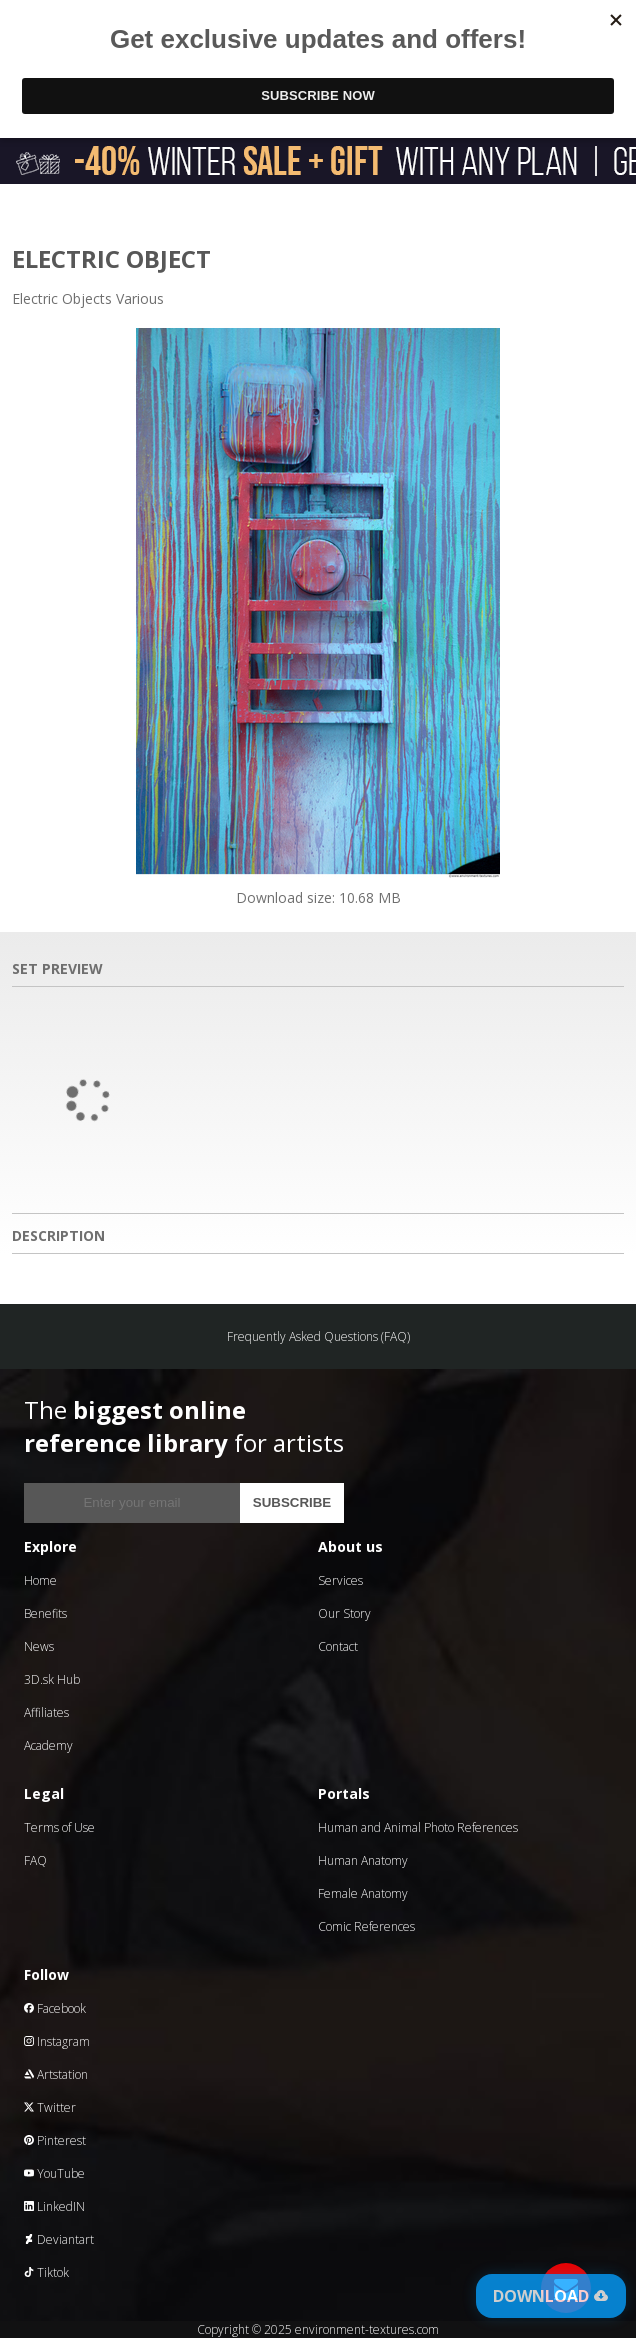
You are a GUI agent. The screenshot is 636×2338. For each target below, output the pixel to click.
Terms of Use (59, 1827)
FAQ (35, 1860)
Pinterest (55, 2140)
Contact (338, 1646)
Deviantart (59, 2239)
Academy (48, 1745)
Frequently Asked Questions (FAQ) (318, 1336)
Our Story (344, 1613)
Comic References (366, 1926)
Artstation (56, 2074)
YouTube (54, 2173)
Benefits (45, 1613)
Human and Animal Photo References (418, 1827)
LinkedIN (54, 2206)
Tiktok (46, 2272)
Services (340, 1580)
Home (40, 1580)
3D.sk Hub (52, 1679)
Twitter (50, 2107)
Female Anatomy (363, 1893)
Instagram (57, 2041)
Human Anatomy (363, 1860)
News (39, 1646)
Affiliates (46, 1712)
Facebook (55, 2008)
